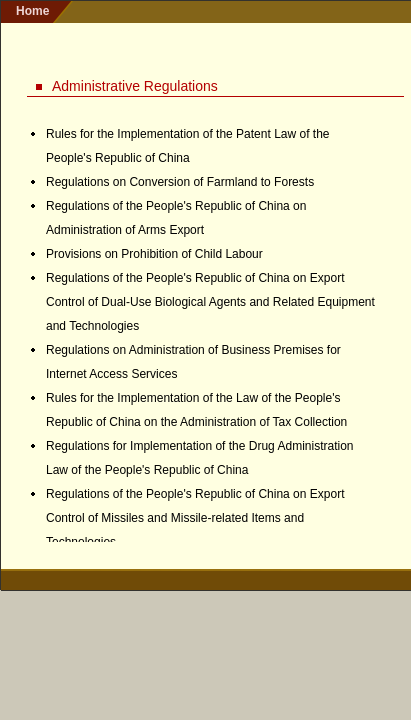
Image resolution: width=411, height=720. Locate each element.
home (32, 11)
